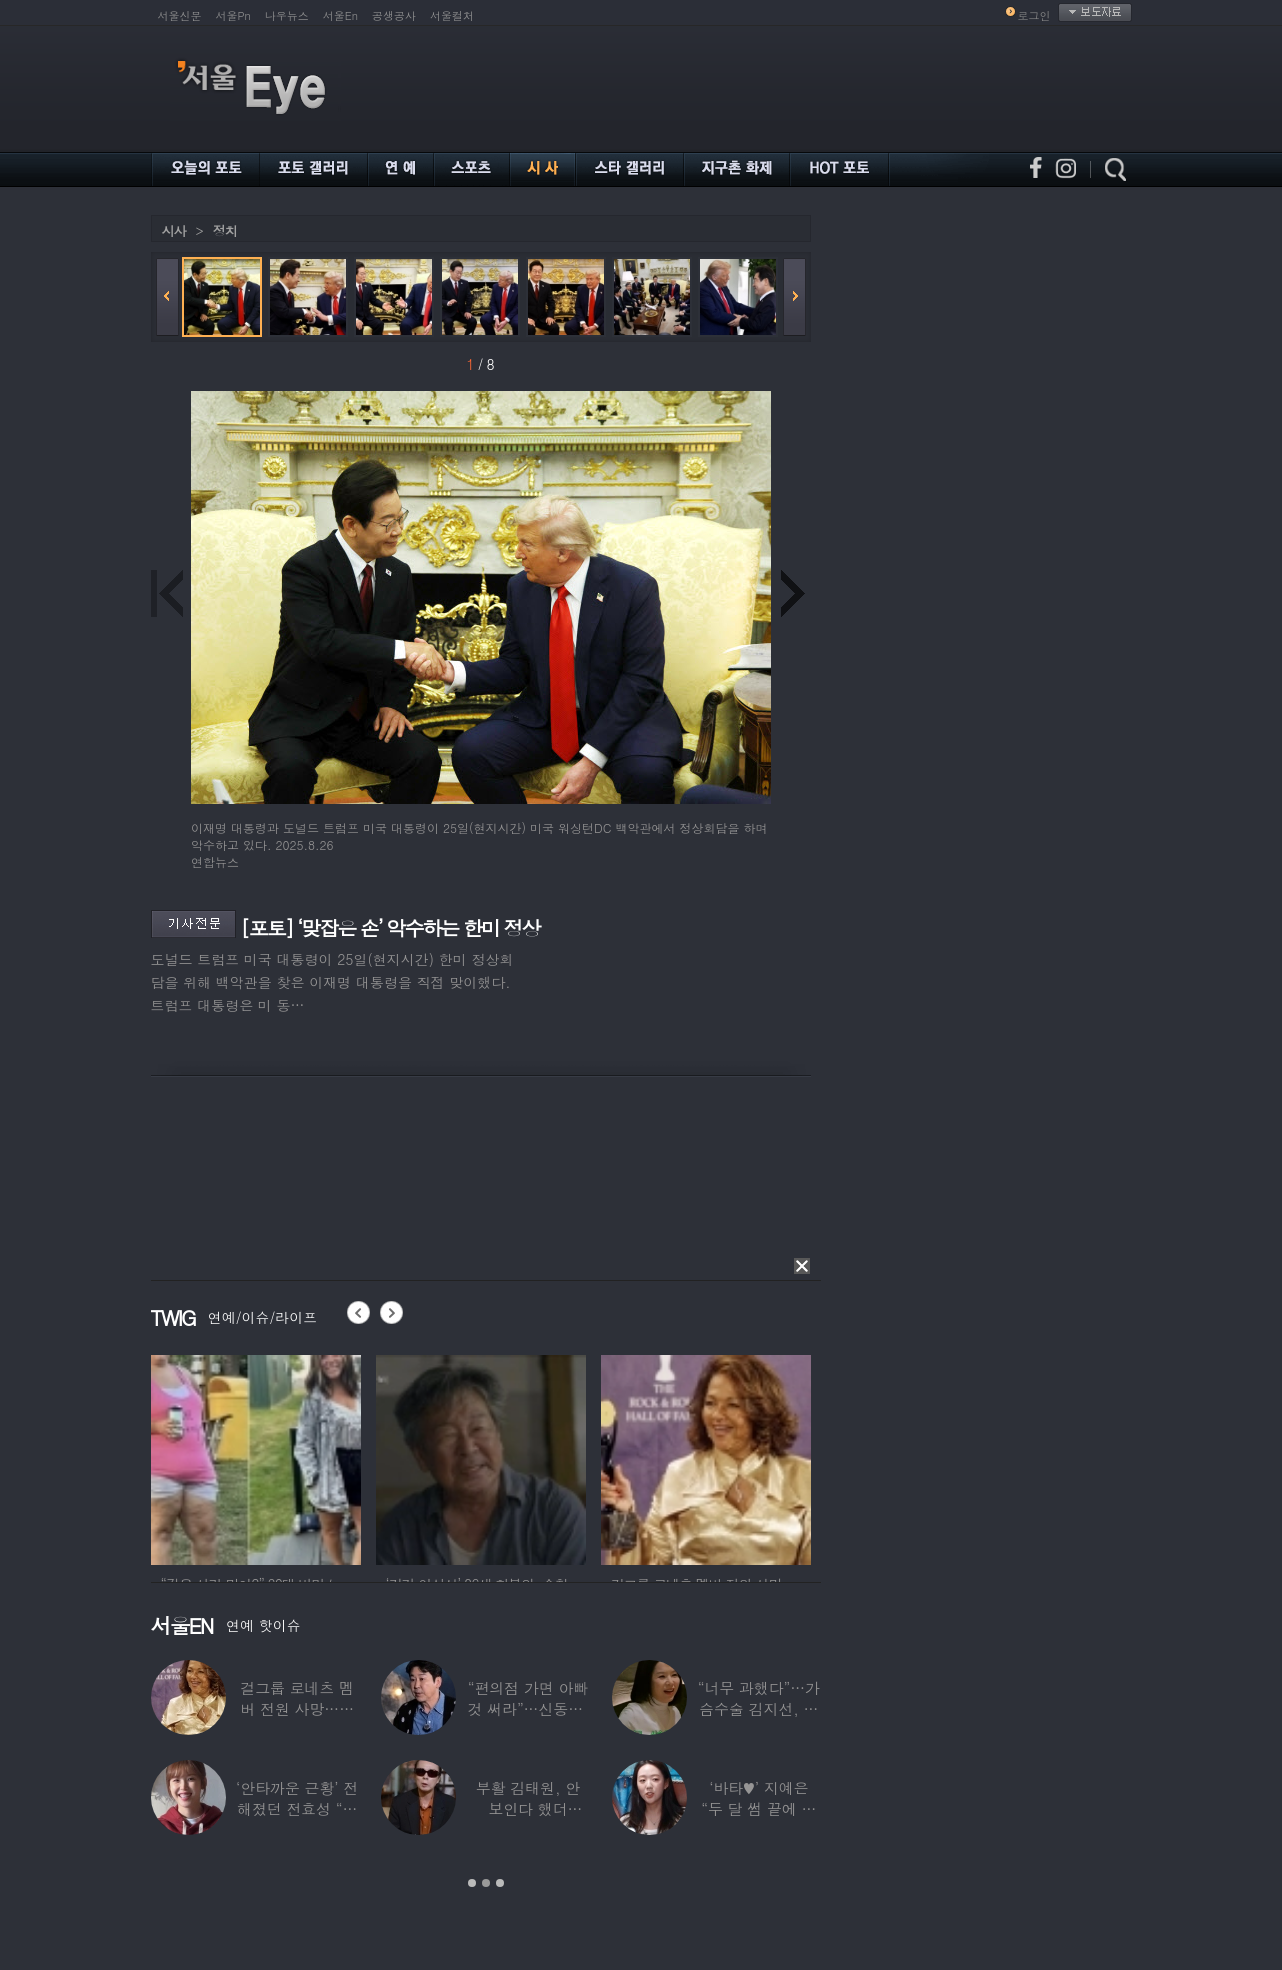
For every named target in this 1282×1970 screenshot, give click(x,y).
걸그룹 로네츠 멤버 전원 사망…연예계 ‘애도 (297, 1708)
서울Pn (233, 15)
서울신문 (180, 15)
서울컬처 (452, 15)
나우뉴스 (287, 15)
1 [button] (472, 1883)
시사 (174, 230)
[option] (256, 1457)
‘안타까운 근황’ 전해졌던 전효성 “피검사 (297, 1808)
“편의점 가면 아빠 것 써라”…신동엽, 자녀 (527, 1708)
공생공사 (394, 15)
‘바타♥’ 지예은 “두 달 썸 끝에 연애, (758, 1808)
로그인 (1034, 15)
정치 (225, 230)
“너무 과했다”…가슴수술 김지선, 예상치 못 (759, 1708)
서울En (340, 15)
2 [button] (486, 1883)
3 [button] (500, 1883)
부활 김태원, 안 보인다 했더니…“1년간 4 (528, 1808)
